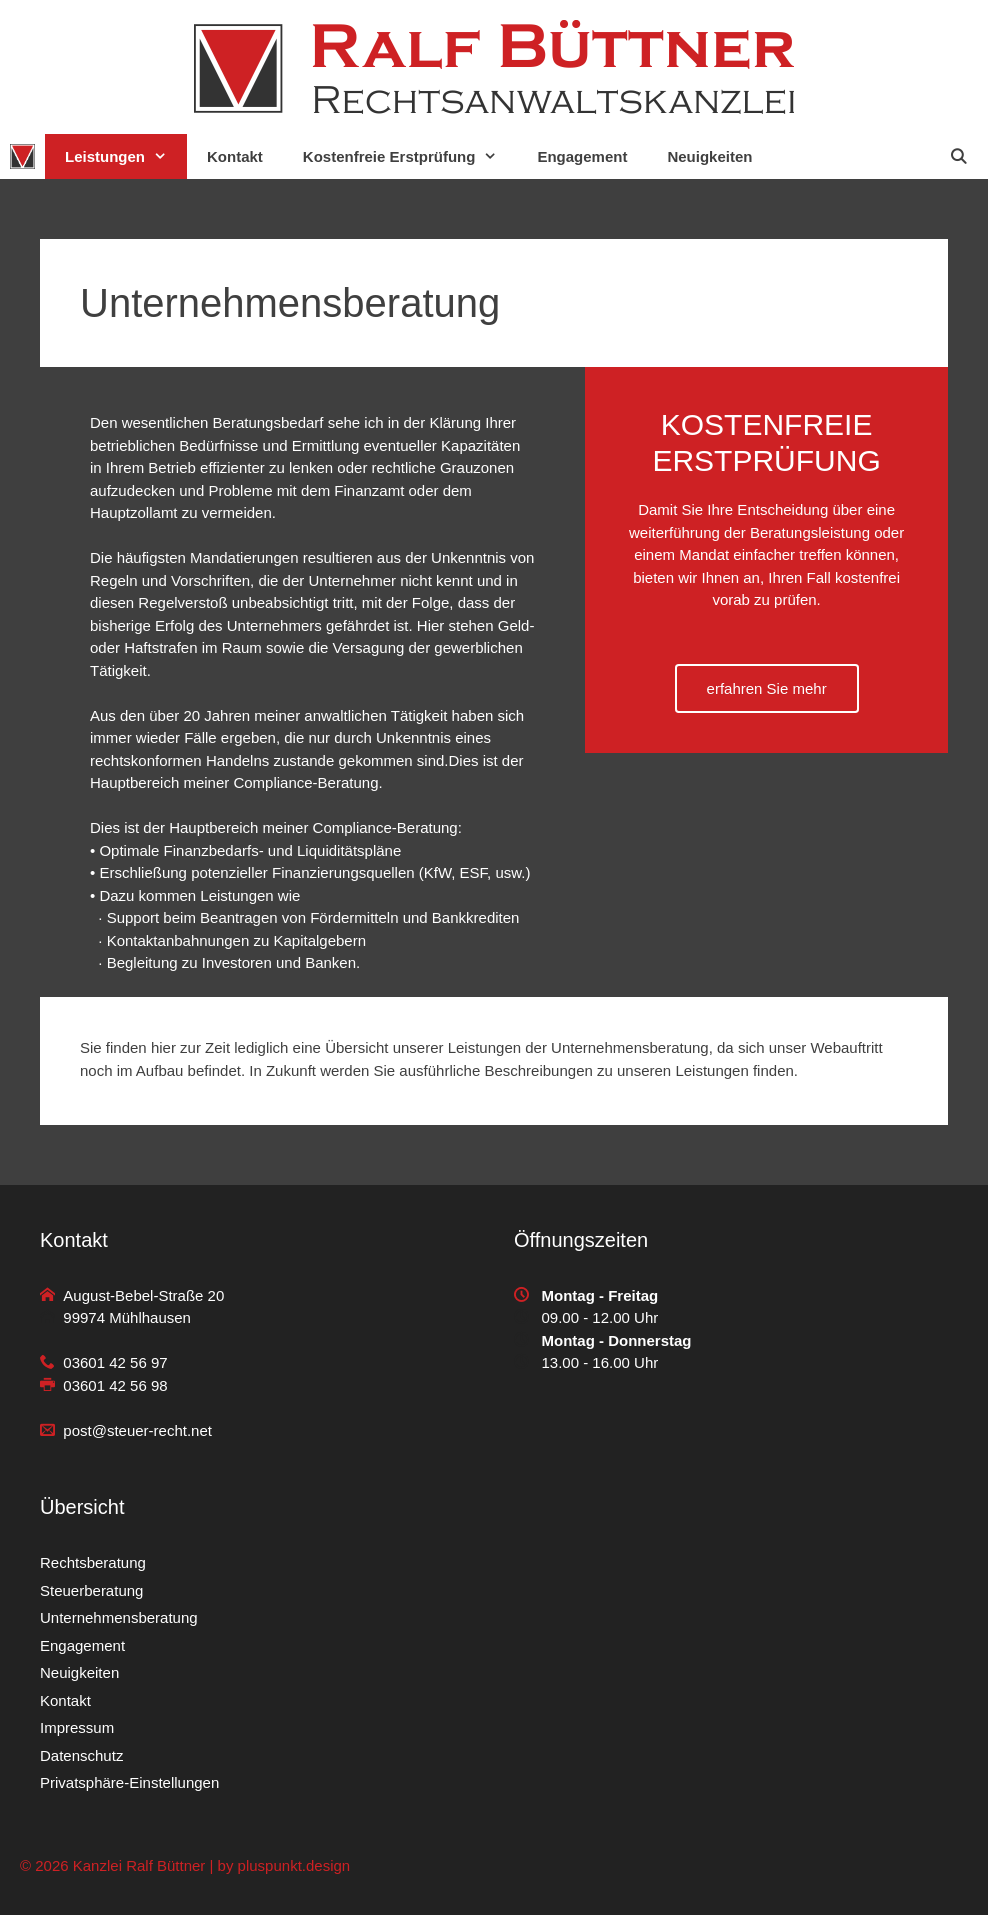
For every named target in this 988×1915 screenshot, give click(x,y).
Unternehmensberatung (119, 1617)
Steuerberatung (91, 1590)
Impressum (77, 1727)
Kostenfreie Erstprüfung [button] (410, 156)
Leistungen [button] (126, 156)
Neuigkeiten (709, 156)
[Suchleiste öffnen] (958, 156)
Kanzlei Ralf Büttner (139, 1865)
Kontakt (235, 156)
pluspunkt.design (294, 1865)
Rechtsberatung (93, 1562)
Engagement (582, 156)
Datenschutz (81, 1755)
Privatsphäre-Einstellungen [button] (129, 1782)
